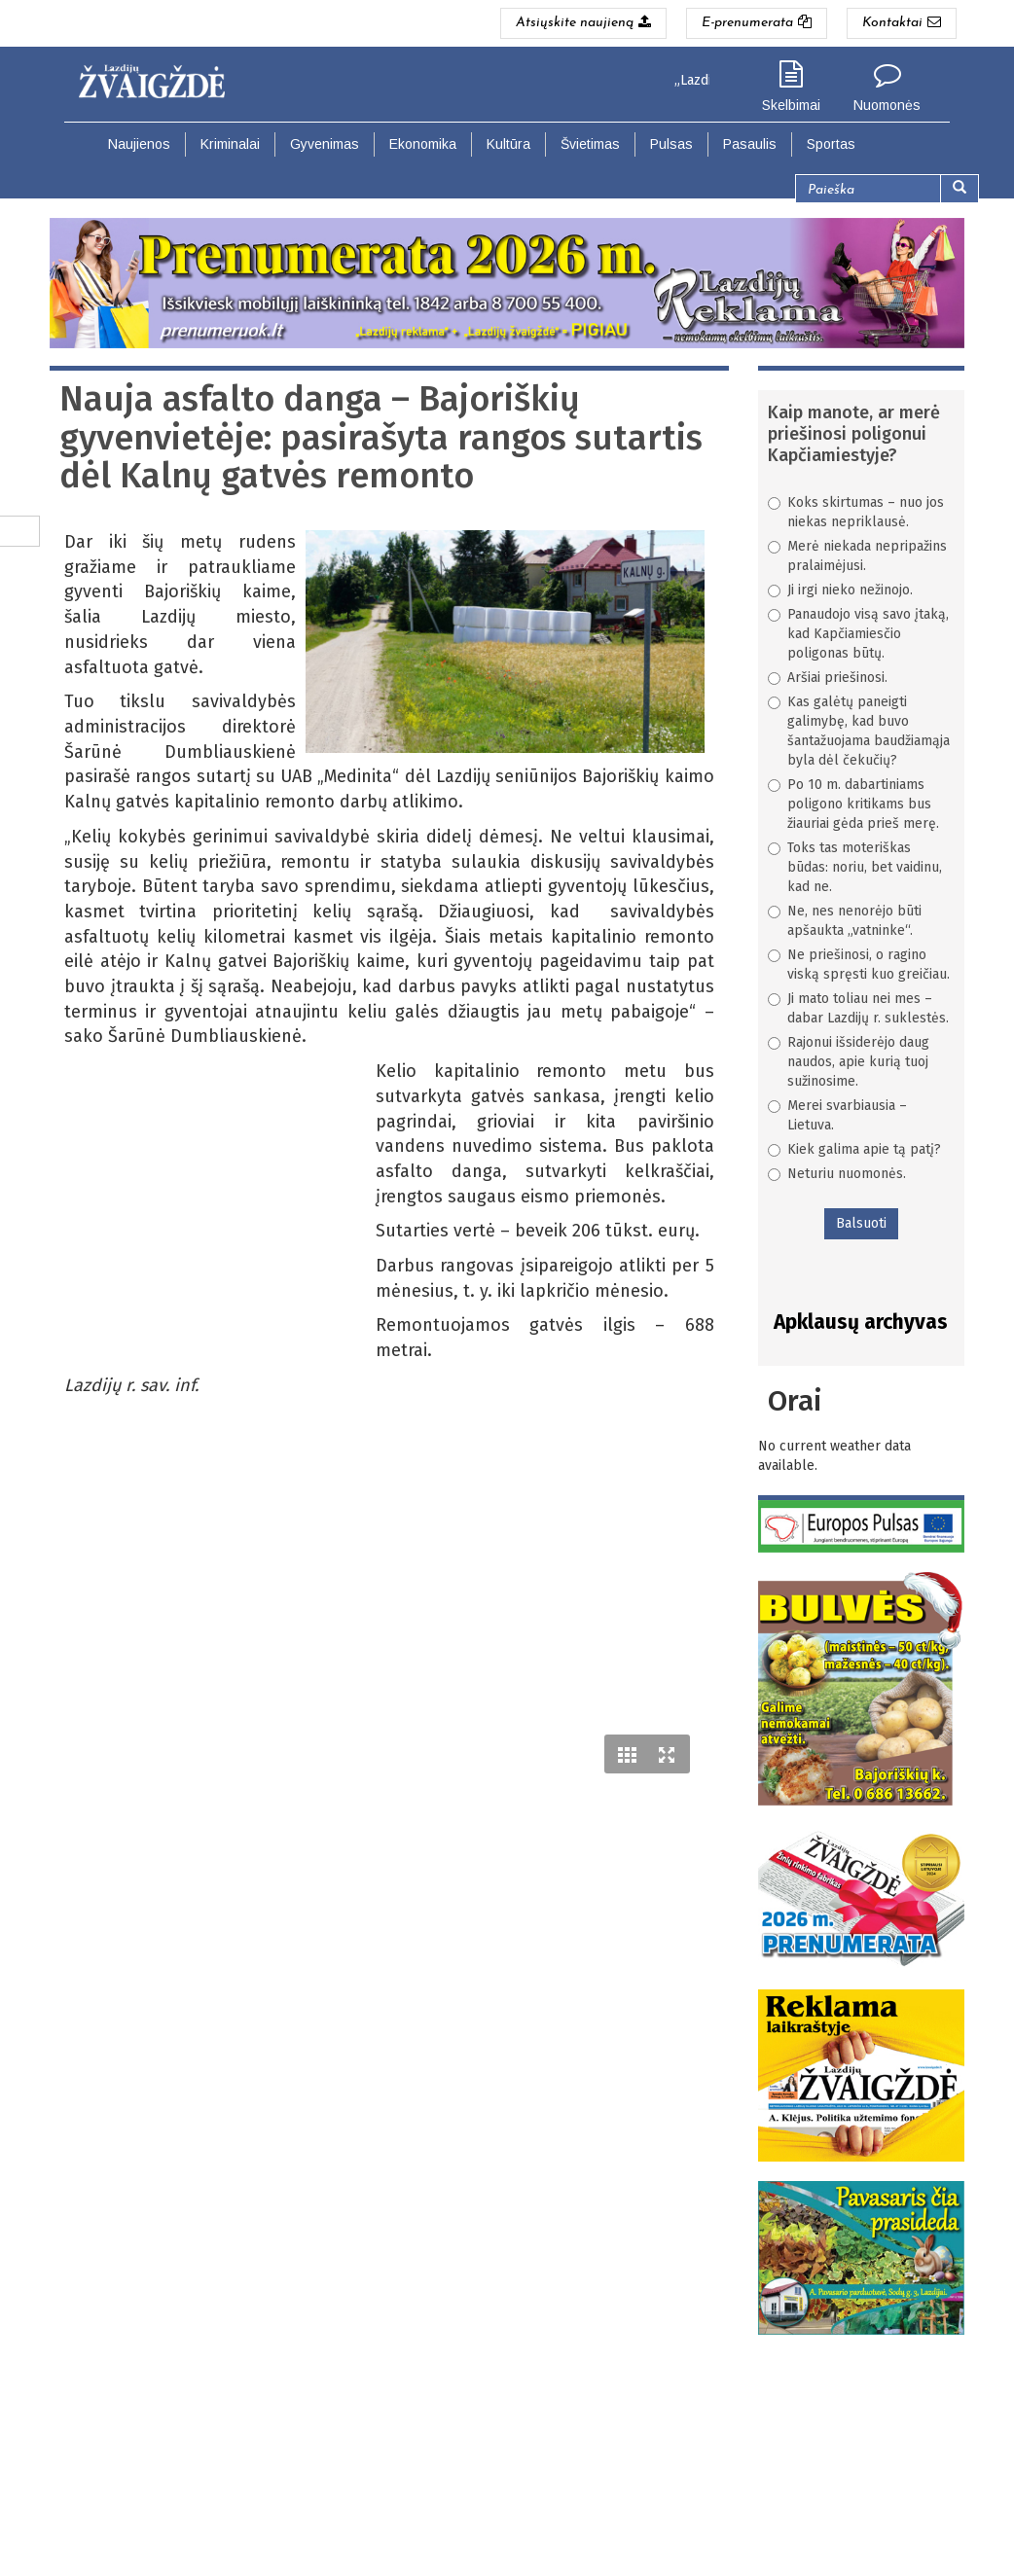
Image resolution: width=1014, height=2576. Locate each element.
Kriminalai (230, 144)
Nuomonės (887, 105)
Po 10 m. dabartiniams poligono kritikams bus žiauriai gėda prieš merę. (853, 804)
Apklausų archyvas (861, 1322)
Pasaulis (750, 144)
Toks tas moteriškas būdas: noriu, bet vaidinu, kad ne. (855, 867)
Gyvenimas (324, 144)
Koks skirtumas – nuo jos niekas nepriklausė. (856, 512)
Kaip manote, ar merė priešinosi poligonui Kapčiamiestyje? (854, 434)
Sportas (831, 144)
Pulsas (671, 144)
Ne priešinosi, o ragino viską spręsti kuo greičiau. (859, 965)
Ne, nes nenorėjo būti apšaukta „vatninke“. (845, 921)
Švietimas (590, 144)
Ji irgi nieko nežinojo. (840, 590)
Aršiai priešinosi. (827, 677)
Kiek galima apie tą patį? (854, 1149)
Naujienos (139, 144)
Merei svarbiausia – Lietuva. (837, 1115)
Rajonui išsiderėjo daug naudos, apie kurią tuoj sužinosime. (848, 1062)
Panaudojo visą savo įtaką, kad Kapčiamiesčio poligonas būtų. (858, 634)
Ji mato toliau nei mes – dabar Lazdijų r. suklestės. (858, 1008)
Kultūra (508, 144)
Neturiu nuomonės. (837, 1173)
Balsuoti (861, 1223)
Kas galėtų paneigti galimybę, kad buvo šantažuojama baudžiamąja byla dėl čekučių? (859, 731)
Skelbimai (791, 105)
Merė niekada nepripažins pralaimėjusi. (857, 556)
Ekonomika (422, 144)
